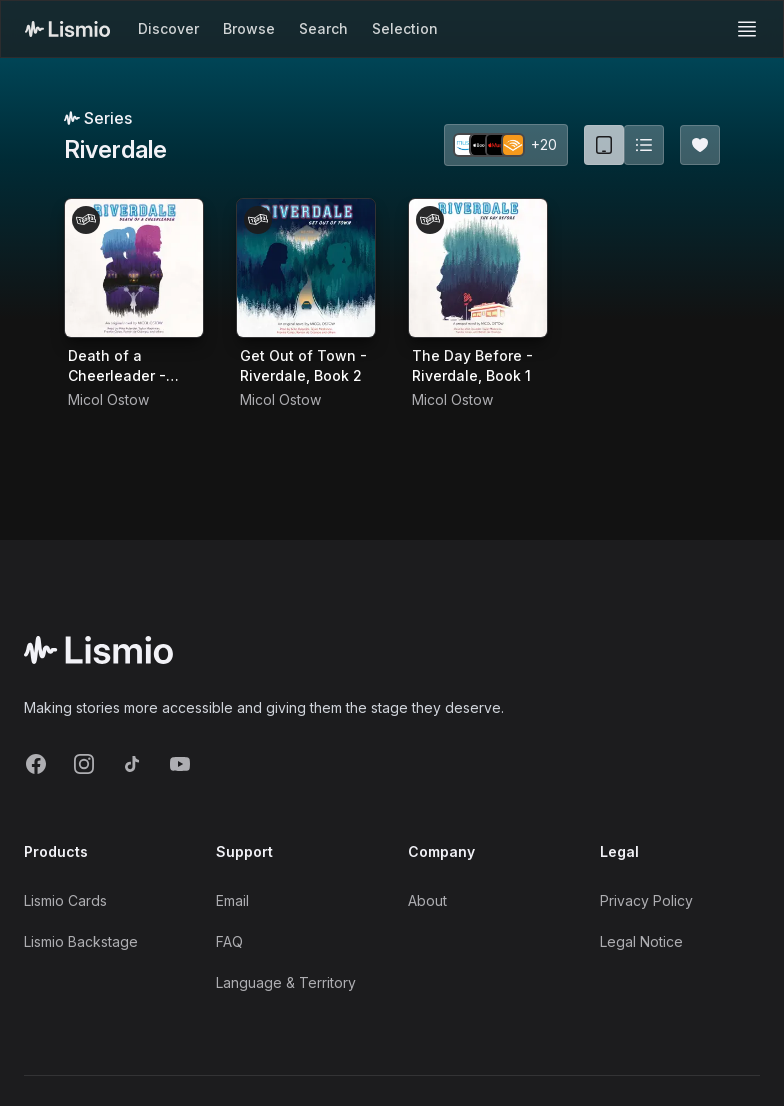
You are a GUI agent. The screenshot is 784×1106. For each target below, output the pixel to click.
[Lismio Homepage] (67, 29)
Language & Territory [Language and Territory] (286, 982)
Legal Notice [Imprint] (641, 941)
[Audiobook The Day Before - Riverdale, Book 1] (478, 268)
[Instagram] (84, 764)
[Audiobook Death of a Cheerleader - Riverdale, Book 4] (134, 268)
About (427, 900)
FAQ (229, 941)
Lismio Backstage (81, 941)
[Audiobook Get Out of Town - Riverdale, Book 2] (306, 268)
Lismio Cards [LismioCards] (65, 900)
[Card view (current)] (604, 145)
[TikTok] (132, 764)
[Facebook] (36, 764)
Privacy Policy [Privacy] (646, 900)
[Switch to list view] (644, 145)
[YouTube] (180, 764)
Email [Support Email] (232, 900)
